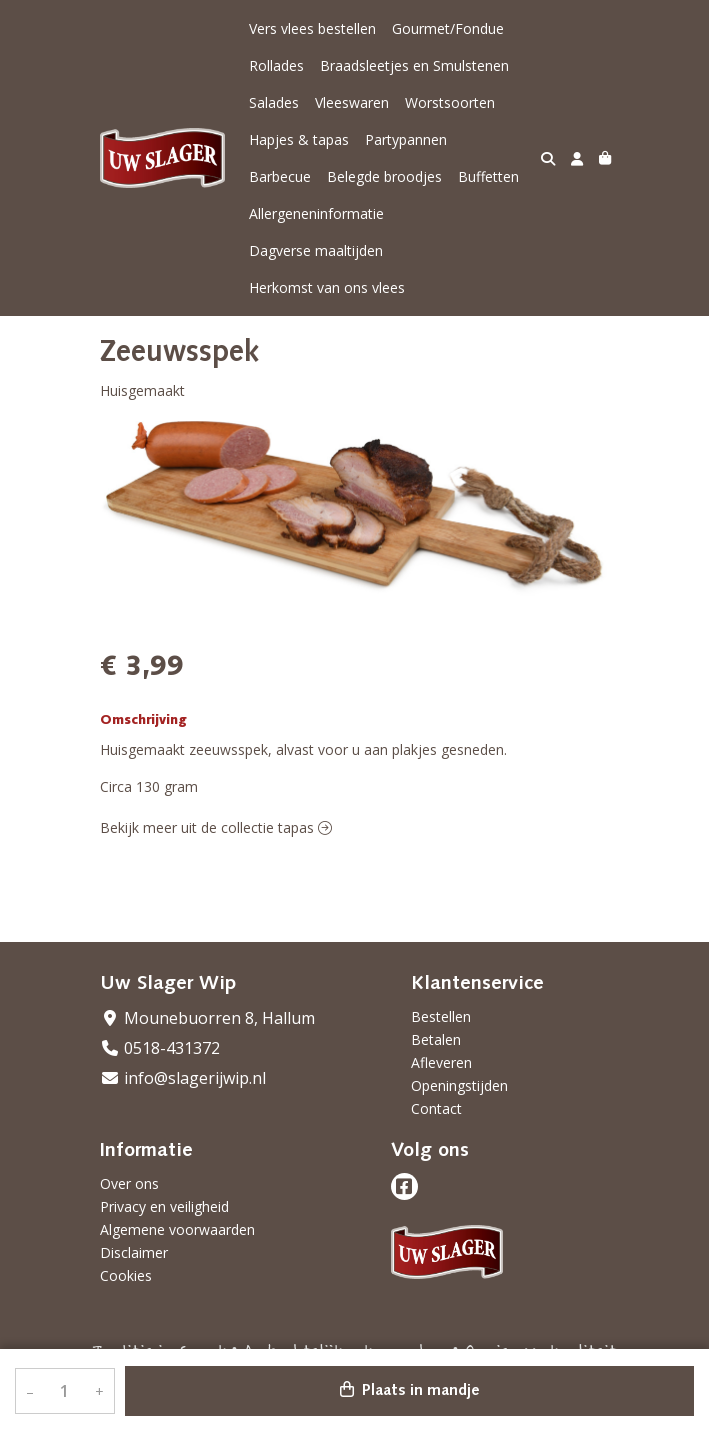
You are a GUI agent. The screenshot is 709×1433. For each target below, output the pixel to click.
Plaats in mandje (410, 1390)
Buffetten (488, 176)
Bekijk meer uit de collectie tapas (216, 827)
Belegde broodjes (384, 176)
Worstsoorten (450, 102)
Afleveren (441, 1062)
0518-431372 (160, 1048)
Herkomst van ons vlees (327, 287)
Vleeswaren (352, 102)
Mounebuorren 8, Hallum (207, 1018)
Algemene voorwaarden (177, 1229)
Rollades (276, 65)
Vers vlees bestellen (312, 28)
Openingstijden (459, 1085)
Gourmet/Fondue (448, 28)
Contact (436, 1108)
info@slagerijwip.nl (183, 1078)
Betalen (436, 1039)
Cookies (126, 1275)
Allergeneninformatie (316, 213)
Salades (274, 102)
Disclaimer (134, 1252)
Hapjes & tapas (299, 139)
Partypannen (406, 139)
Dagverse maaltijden (316, 250)
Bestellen (441, 1016)
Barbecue (280, 176)
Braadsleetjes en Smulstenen (414, 65)
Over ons (129, 1183)
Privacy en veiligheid (164, 1206)
